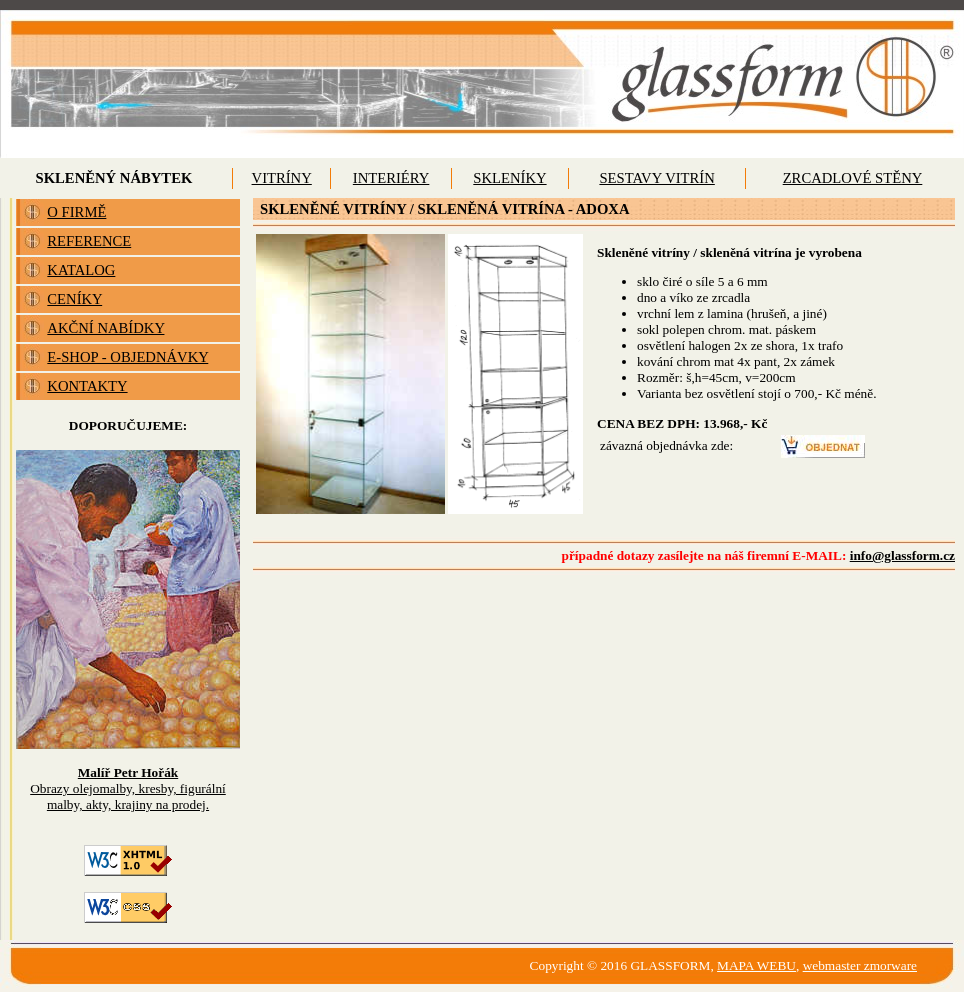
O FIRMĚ (76, 212)
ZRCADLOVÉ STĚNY (853, 178)
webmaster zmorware (860, 965)
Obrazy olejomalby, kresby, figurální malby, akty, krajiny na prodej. (128, 796)
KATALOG (81, 270)
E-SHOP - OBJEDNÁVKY (127, 357)
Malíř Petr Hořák (128, 772)
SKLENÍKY (509, 178)
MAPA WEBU (756, 965)
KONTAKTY (87, 386)
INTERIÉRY (391, 178)
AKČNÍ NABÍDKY (105, 328)
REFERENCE (89, 241)
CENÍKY (74, 299)
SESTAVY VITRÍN (656, 178)
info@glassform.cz (902, 555)
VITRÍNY (282, 178)
